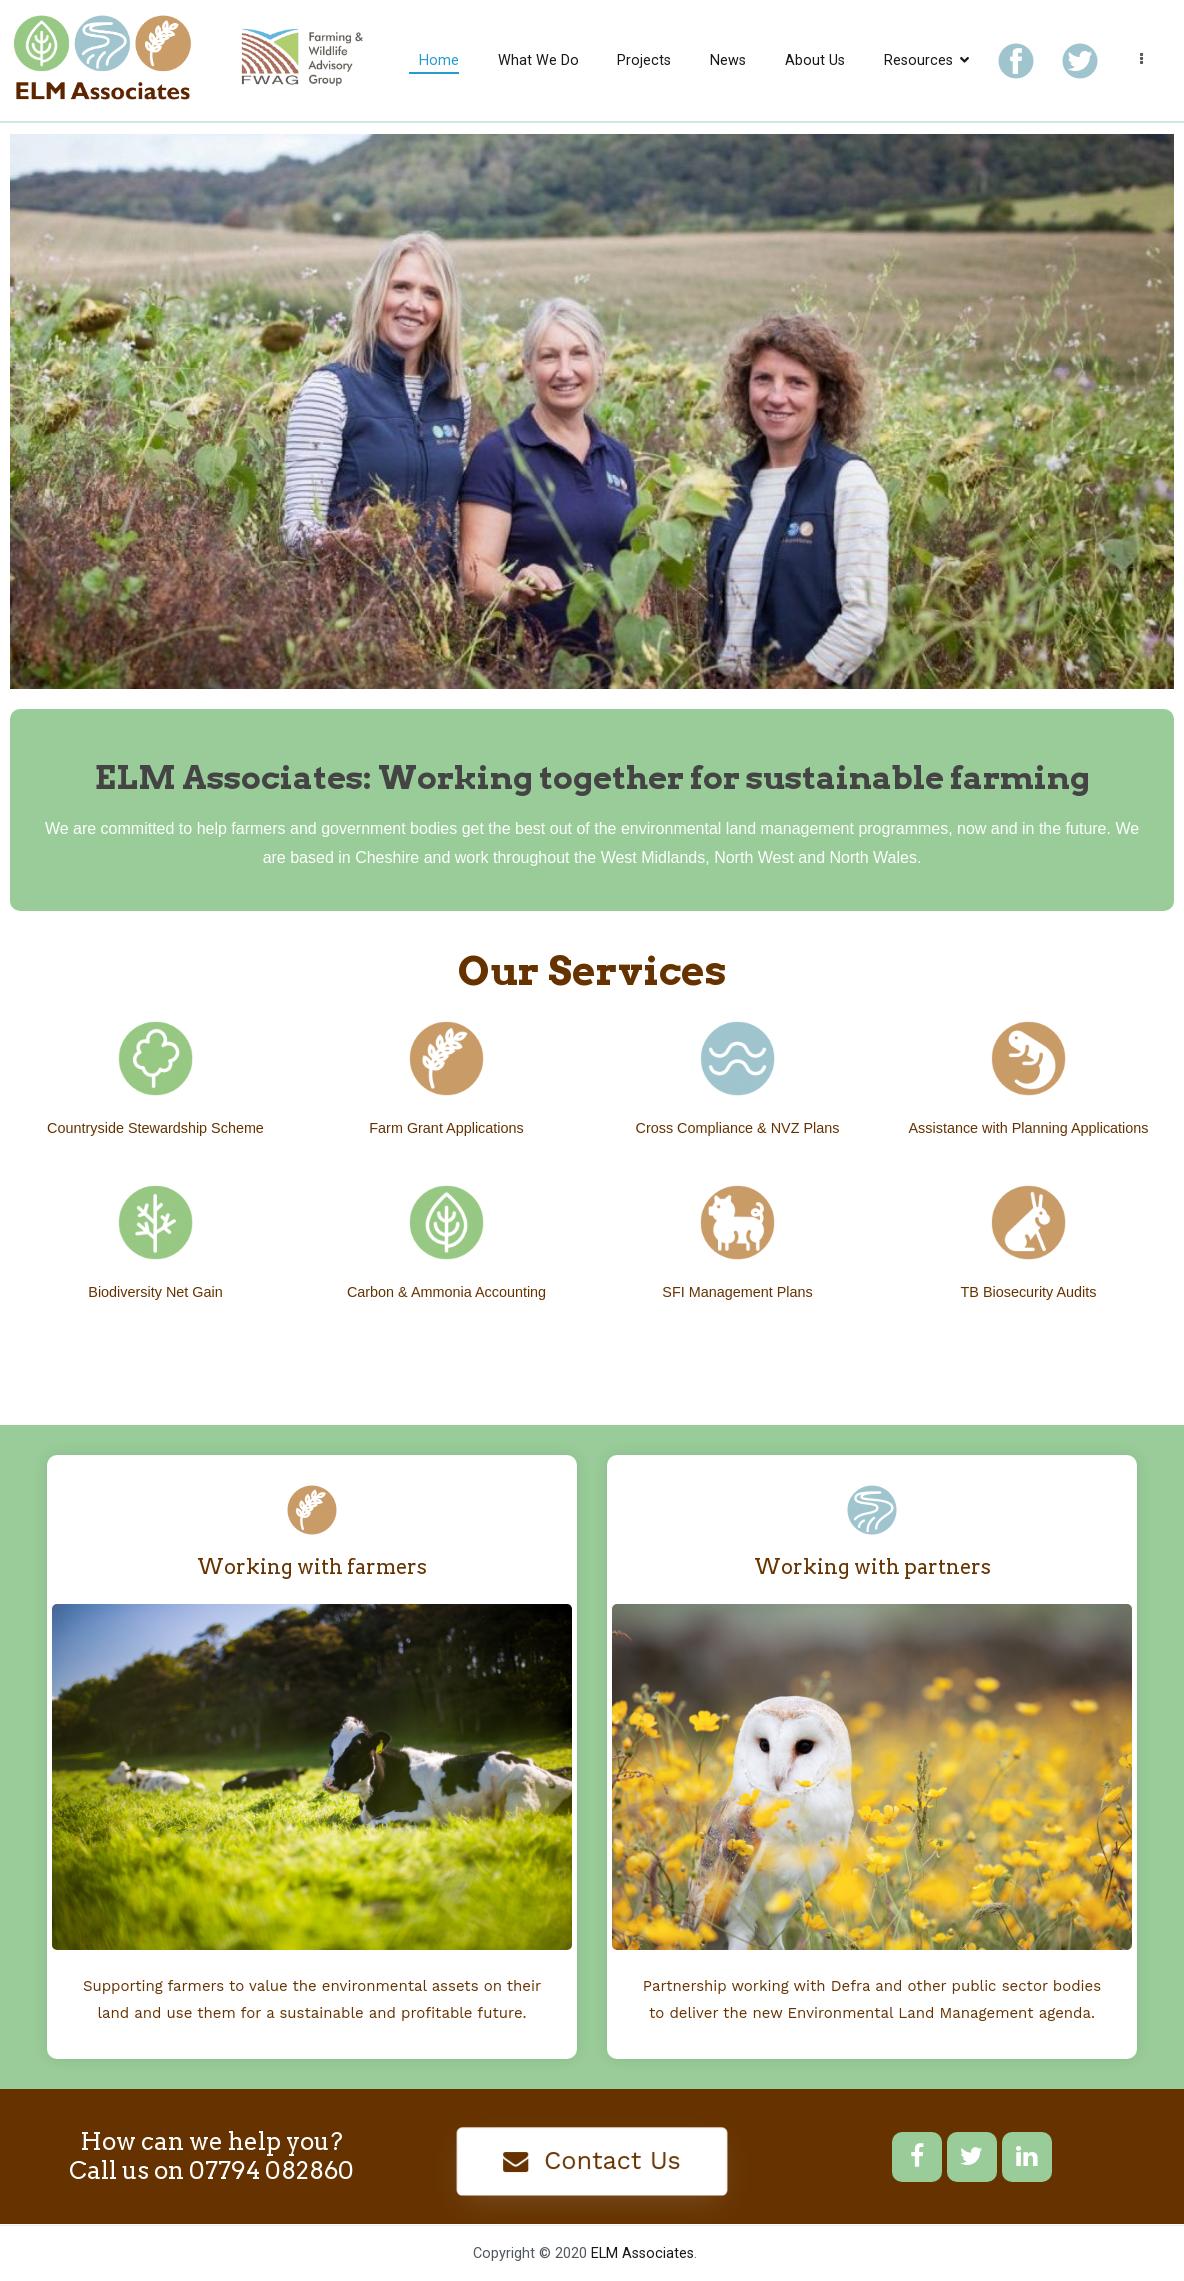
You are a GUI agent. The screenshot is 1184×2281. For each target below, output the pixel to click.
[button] (592, 2161)
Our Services (592, 971)
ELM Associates (642, 2253)
